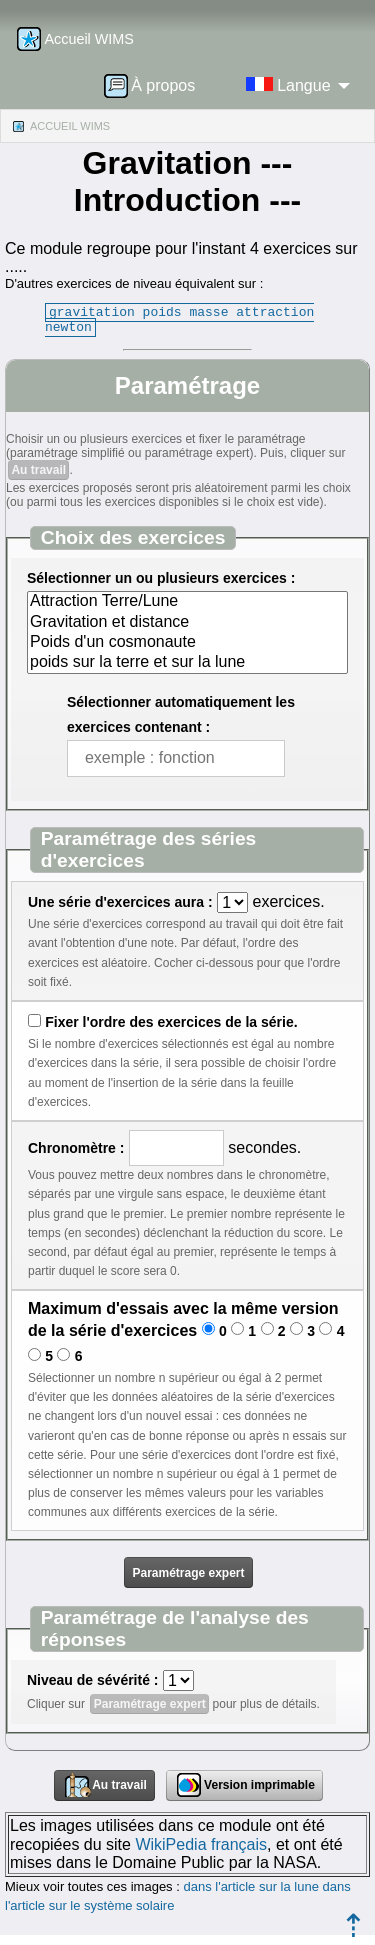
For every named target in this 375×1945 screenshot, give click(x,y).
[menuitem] (156, 85)
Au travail (38, 470)
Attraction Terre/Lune (187, 602)
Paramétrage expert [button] (188, 1573)
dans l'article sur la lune (250, 1886)
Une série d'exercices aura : (120, 902)
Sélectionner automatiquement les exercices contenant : (181, 714)
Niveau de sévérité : (93, 1680)
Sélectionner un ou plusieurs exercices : (161, 578)
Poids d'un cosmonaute (187, 643)
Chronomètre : (76, 1148)
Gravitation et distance (187, 623)
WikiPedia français (201, 1844)
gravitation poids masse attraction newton (179, 320)
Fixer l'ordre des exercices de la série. (171, 1022)
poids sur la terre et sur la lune (187, 663)
